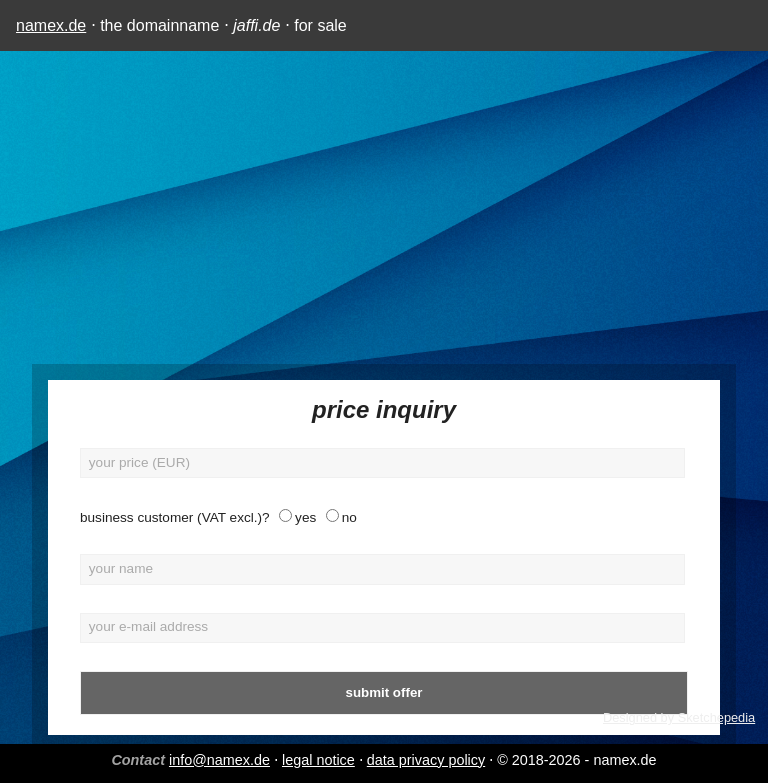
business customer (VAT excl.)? (175, 517)
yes (305, 517)
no (349, 517)
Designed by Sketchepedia (679, 717)
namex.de (51, 25)
